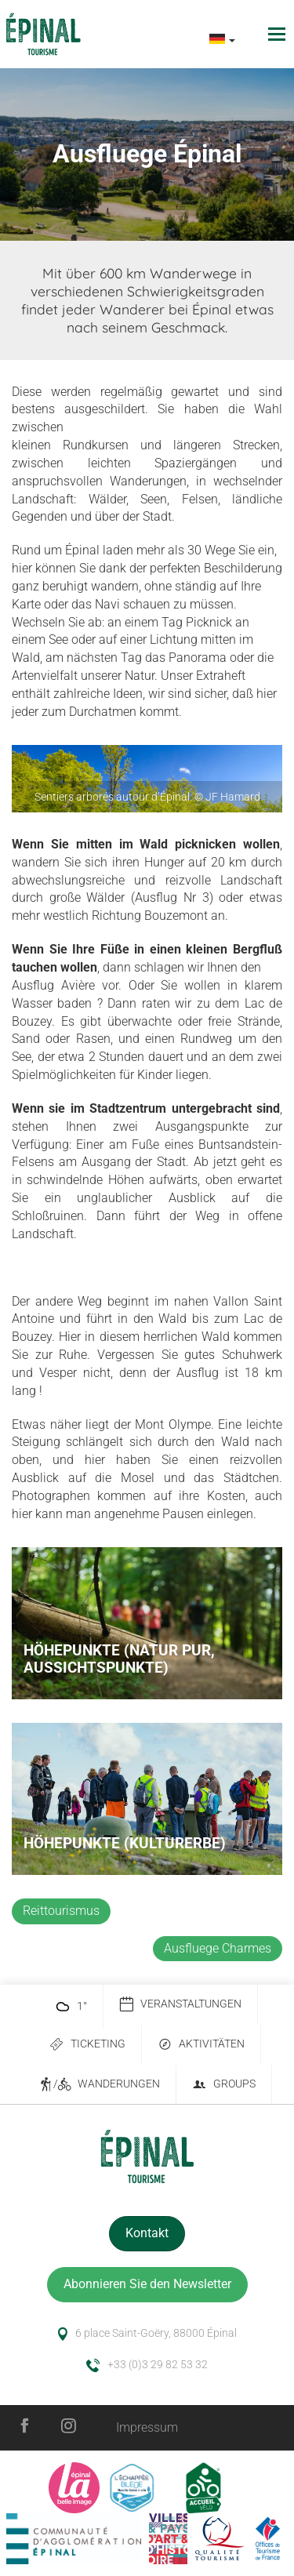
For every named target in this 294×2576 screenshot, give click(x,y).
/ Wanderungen (99, 2084)
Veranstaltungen (180, 2004)
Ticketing (87, 2044)
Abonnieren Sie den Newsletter (147, 2283)
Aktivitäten (201, 2044)
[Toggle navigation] (278, 34)
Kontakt (147, 2232)
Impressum (147, 2427)
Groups (224, 2084)
